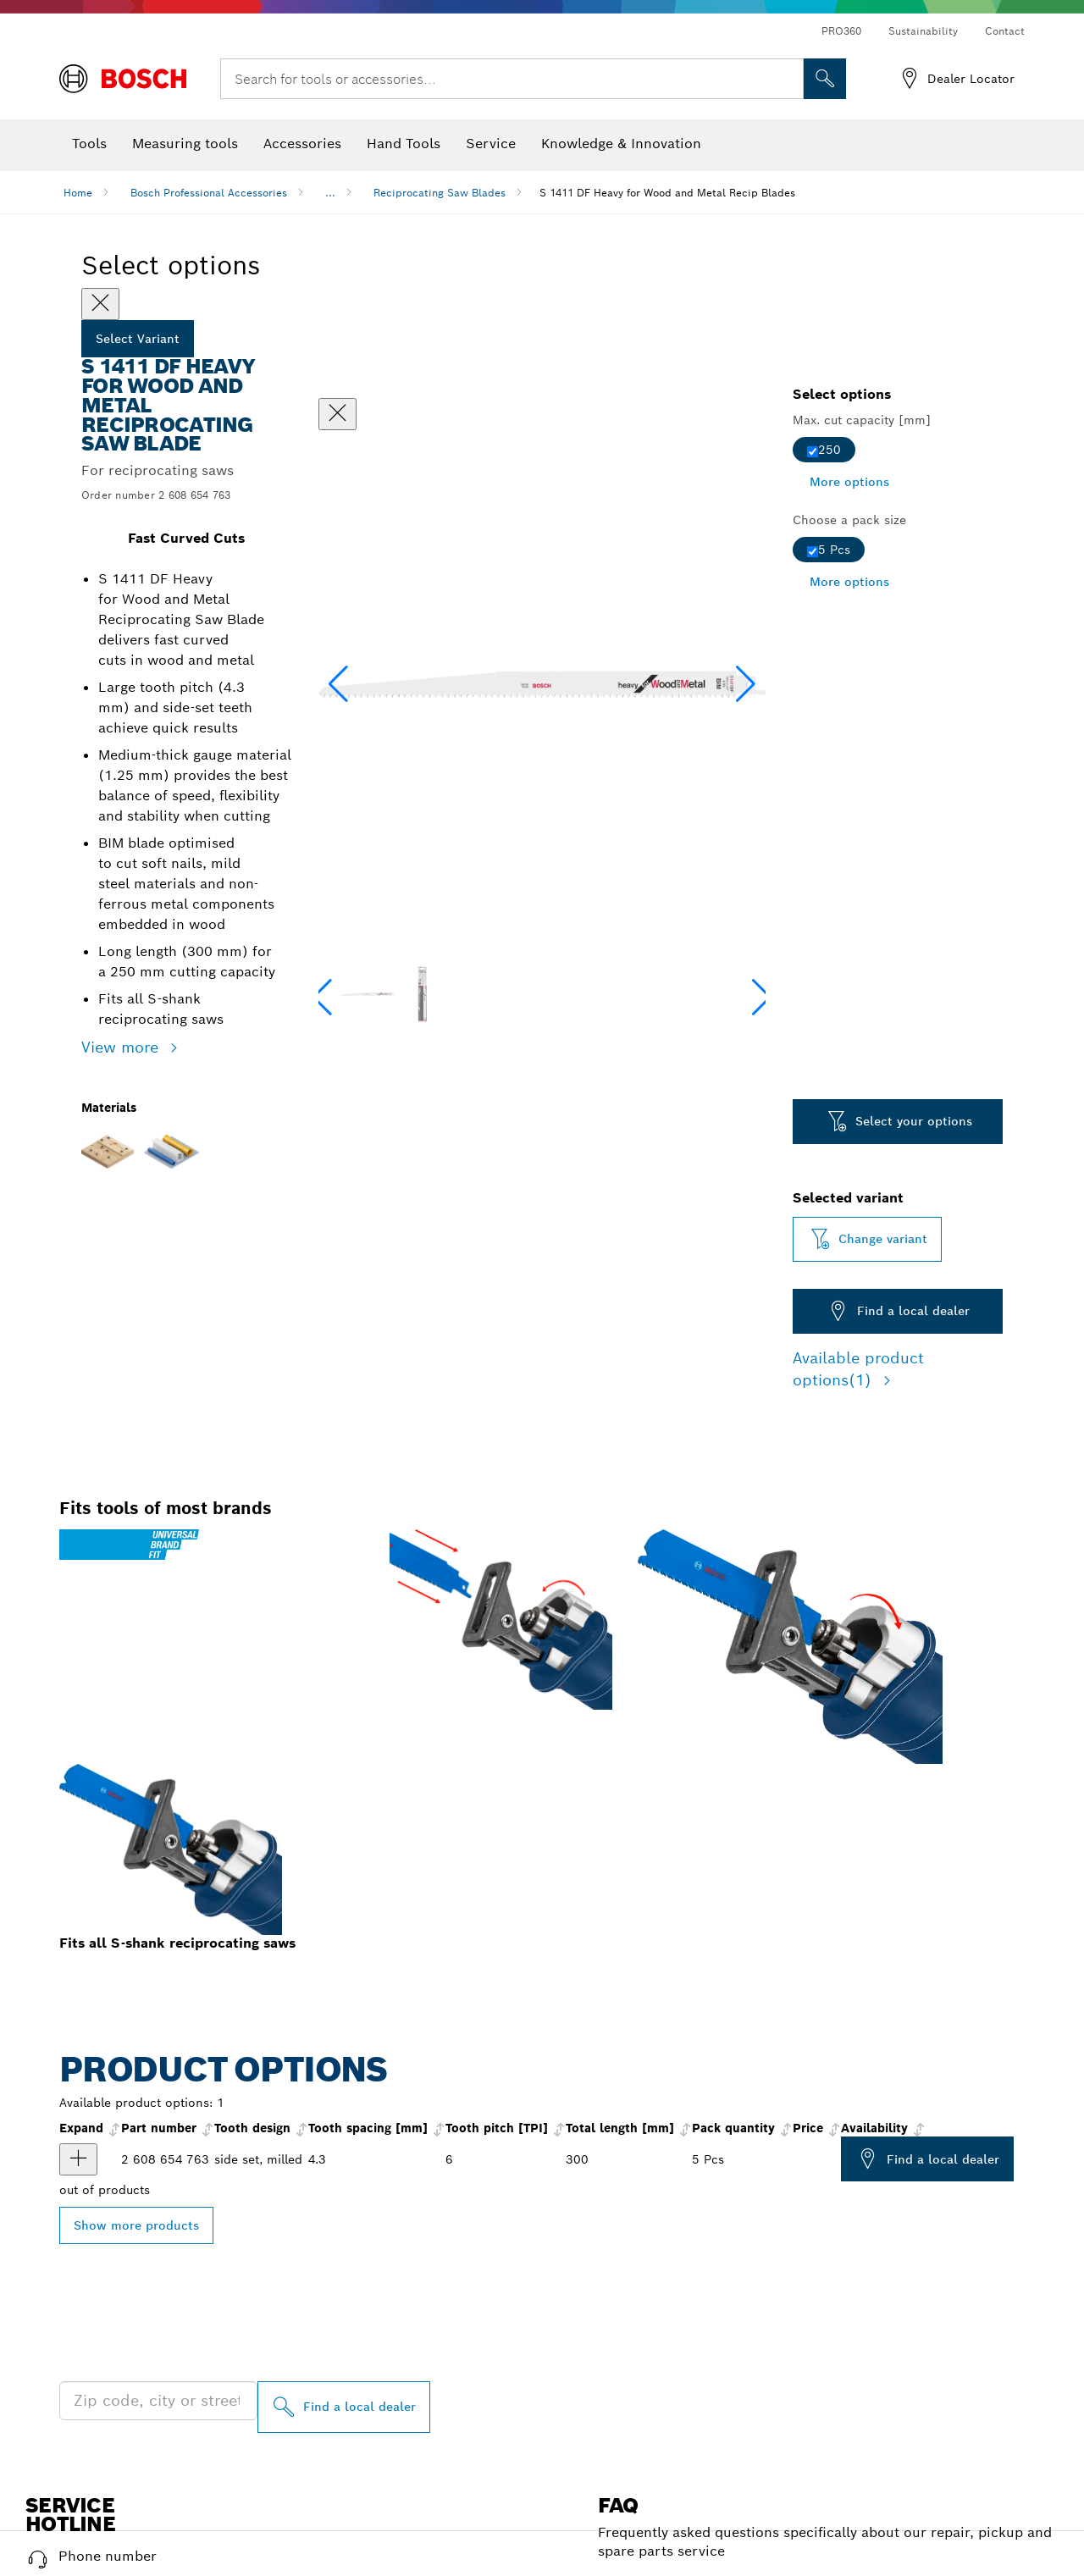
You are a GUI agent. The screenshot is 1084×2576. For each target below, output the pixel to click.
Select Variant (138, 338)
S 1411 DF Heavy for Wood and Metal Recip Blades (667, 192)
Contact (1005, 31)
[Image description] (367, 993)
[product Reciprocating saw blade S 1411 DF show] (78, 2159)
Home (78, 192)
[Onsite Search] (825, 78)
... (330, 192)
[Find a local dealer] (343, 2407)
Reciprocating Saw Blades (439, 192)
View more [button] (122, 1047)
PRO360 (841, 31)
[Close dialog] (337, 414)
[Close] (100, 304)
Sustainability (923, 31)
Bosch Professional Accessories (208, 192)
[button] (745, 684)
